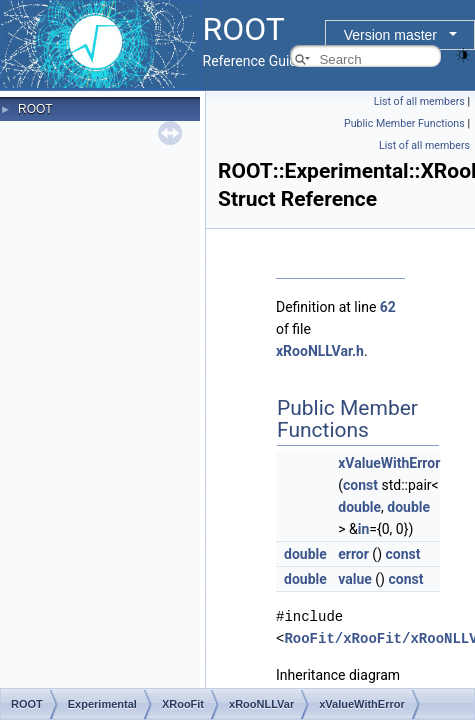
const (360, 485)
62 (388, 307)
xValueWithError (389, 463)
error (353, 554)
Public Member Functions (404, 123)
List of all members (419, 101)
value (355, 579)
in (364, 529)
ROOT (35, 109)
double (359, 507)
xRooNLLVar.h (320, 351)
